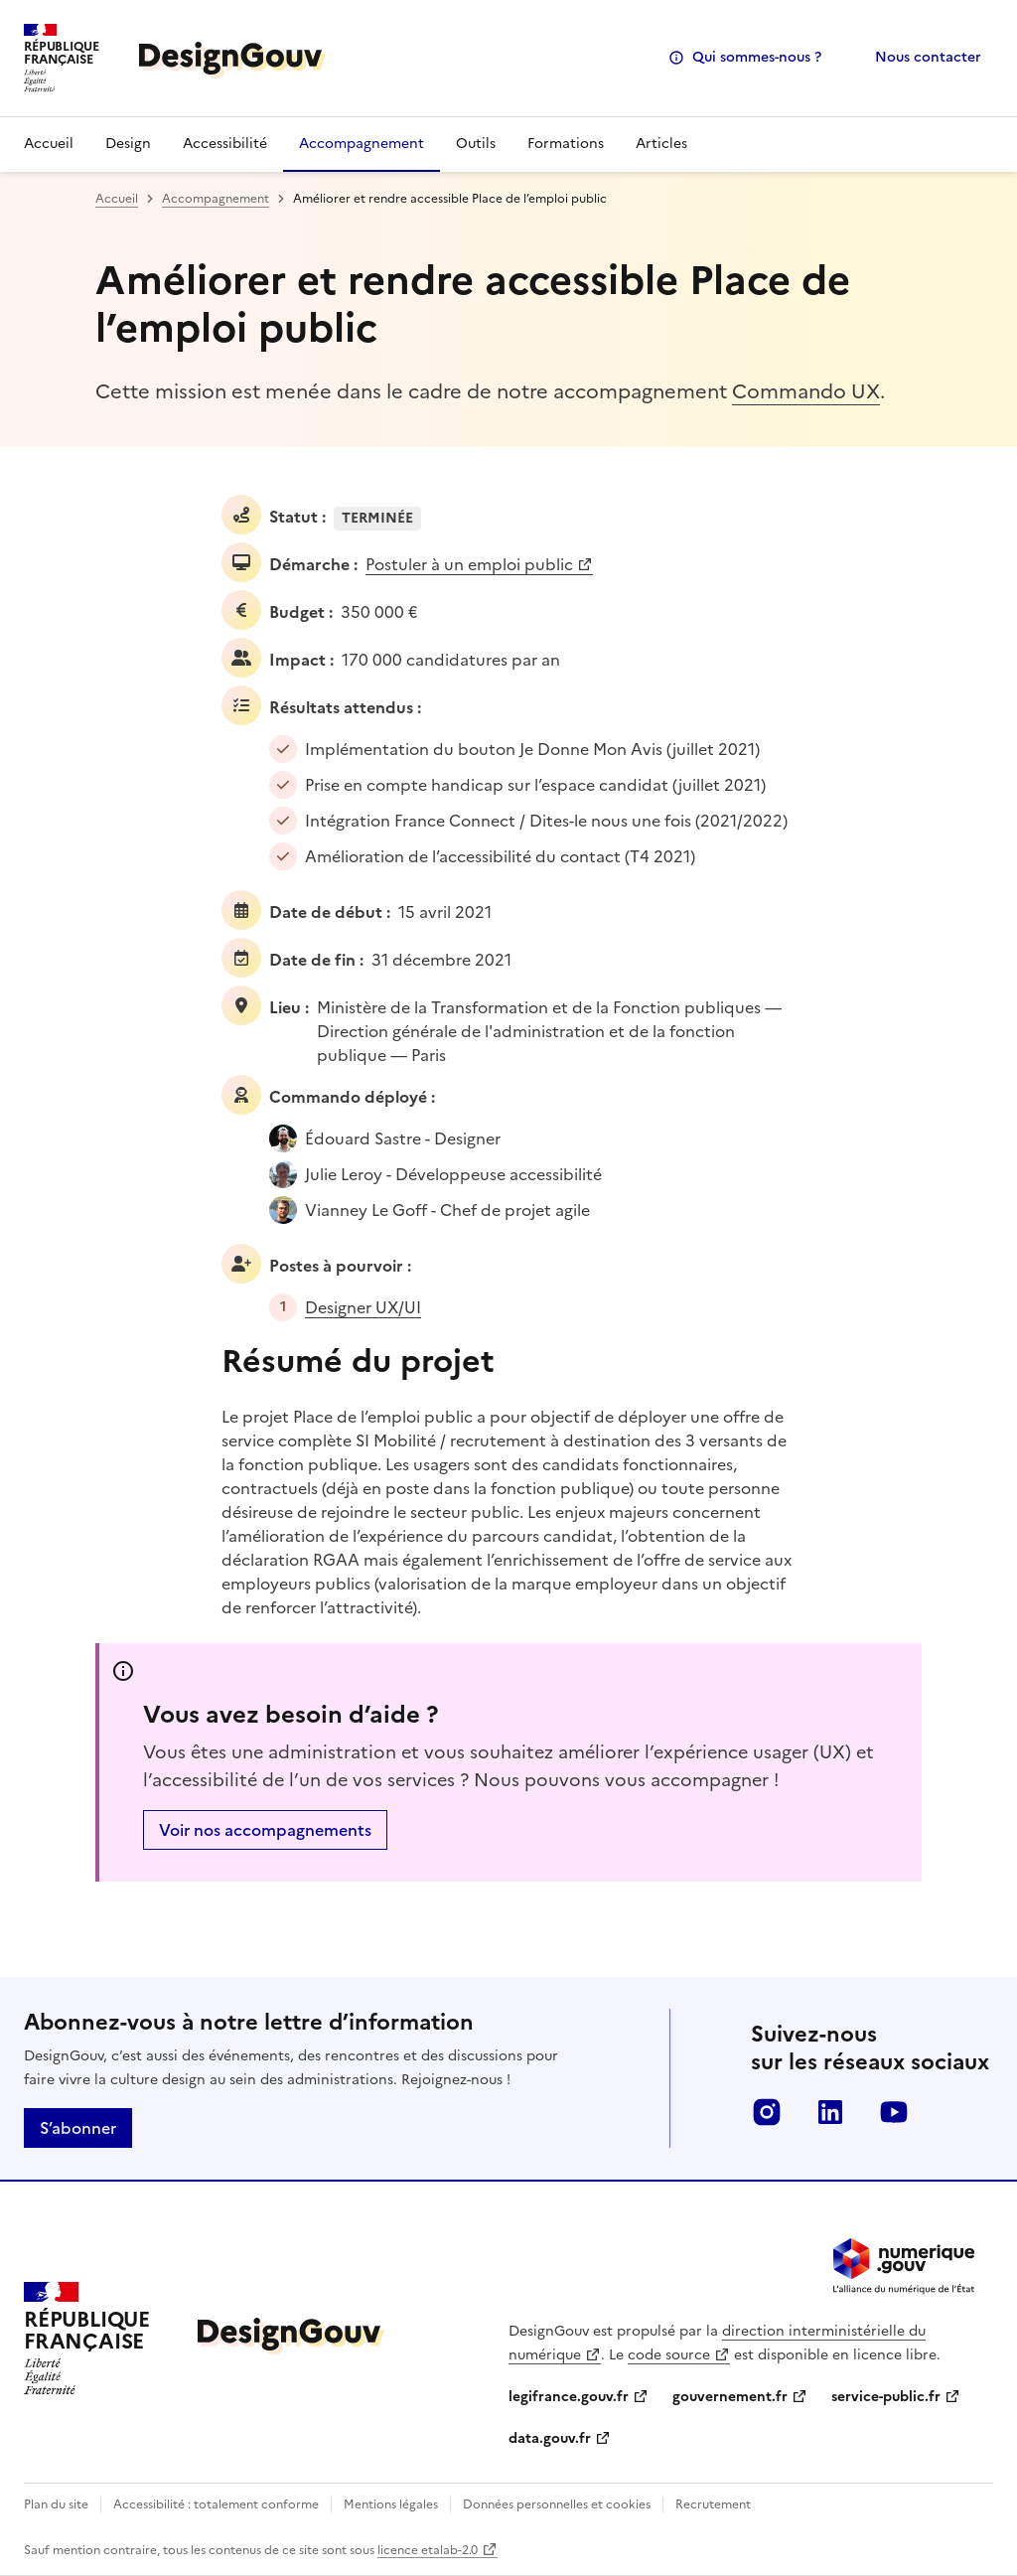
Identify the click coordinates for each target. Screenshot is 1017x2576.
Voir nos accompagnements (265, 1830)
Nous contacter (928, 57)
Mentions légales (391, 2504)
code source (669, 2355)
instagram (767, 2112)
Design (128, 143)
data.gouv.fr (549, 2438)
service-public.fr (886, 2396)
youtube (894, 2112)
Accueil (48, 143)
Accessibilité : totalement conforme (216, 2504)
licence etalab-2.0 (427, 2550)
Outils (476, 143)
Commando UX (806, 391)
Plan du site (56, 2504)
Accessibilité (225, 143)
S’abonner (78, 2128)
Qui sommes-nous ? (756, 57)
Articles (661, 143)
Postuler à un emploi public (469, 564)
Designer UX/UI (363, 1307)
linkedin (830, 2112)
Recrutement (713, 2504)
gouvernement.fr (730, 2396)
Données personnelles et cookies (557, 2504)
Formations (565, 143)
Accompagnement (361, 143)
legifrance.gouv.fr (568, 2396)
